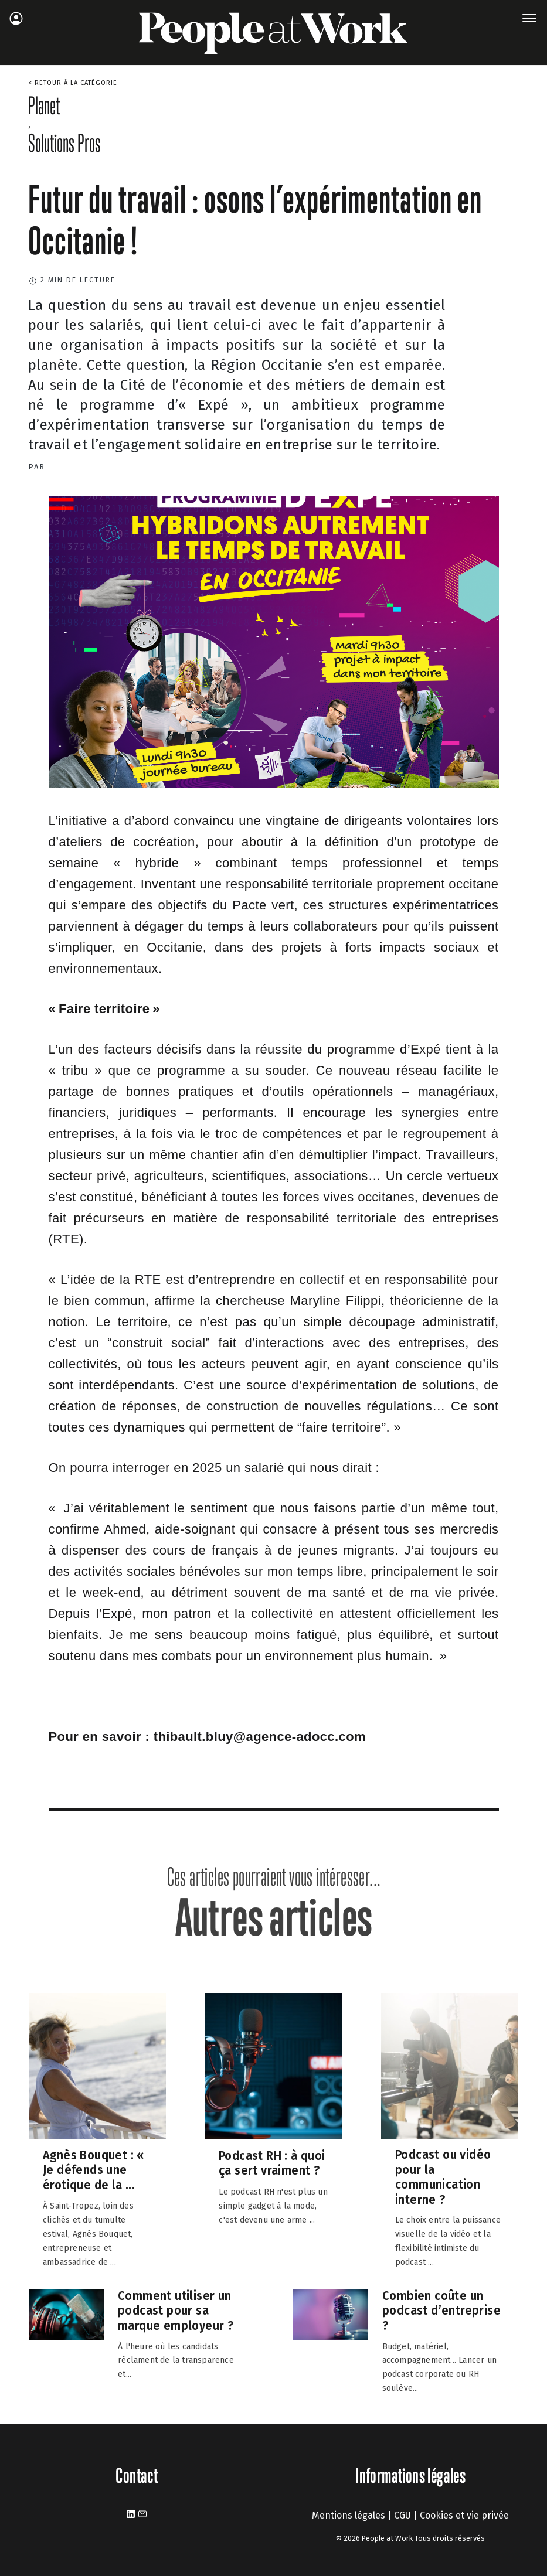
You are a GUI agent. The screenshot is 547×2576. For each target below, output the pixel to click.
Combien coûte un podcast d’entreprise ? (441, 2310)
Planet (44, 105)
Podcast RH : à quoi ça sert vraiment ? (272, 2163)
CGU (402, 2515)
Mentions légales (348, 2515)
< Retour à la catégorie (72, 83)
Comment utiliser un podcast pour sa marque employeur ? (175, 2310)
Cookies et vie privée (464, 2515)
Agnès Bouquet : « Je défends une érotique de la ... (93, 2170)
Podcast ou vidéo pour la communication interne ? (443, 2177)
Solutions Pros (64, 143)
